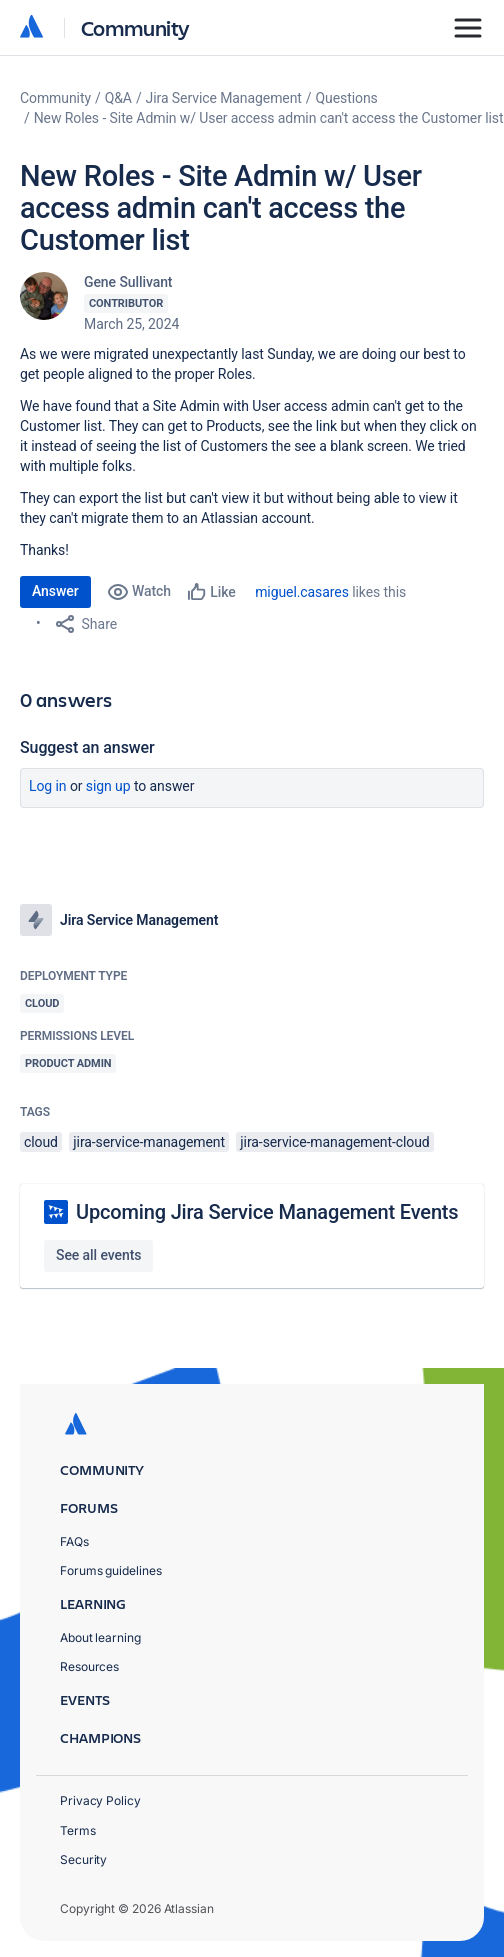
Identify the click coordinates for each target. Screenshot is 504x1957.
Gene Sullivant (128, 282)
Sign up (108, 786)
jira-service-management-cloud (334, 1142)
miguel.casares (302, 592)
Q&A (118, 98)
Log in (48, 786)
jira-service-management (149, 1142)
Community (135, 27)
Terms (78, 1830)
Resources (89, 1666)
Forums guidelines (111, 1570)
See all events (98, 1255)
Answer (55, 591)
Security (83, 1859)
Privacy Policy (100, 1800)
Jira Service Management (224, 98)
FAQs (74, 1541)
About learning (100, 1637)
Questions (347, 98)
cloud (41, 1142)
